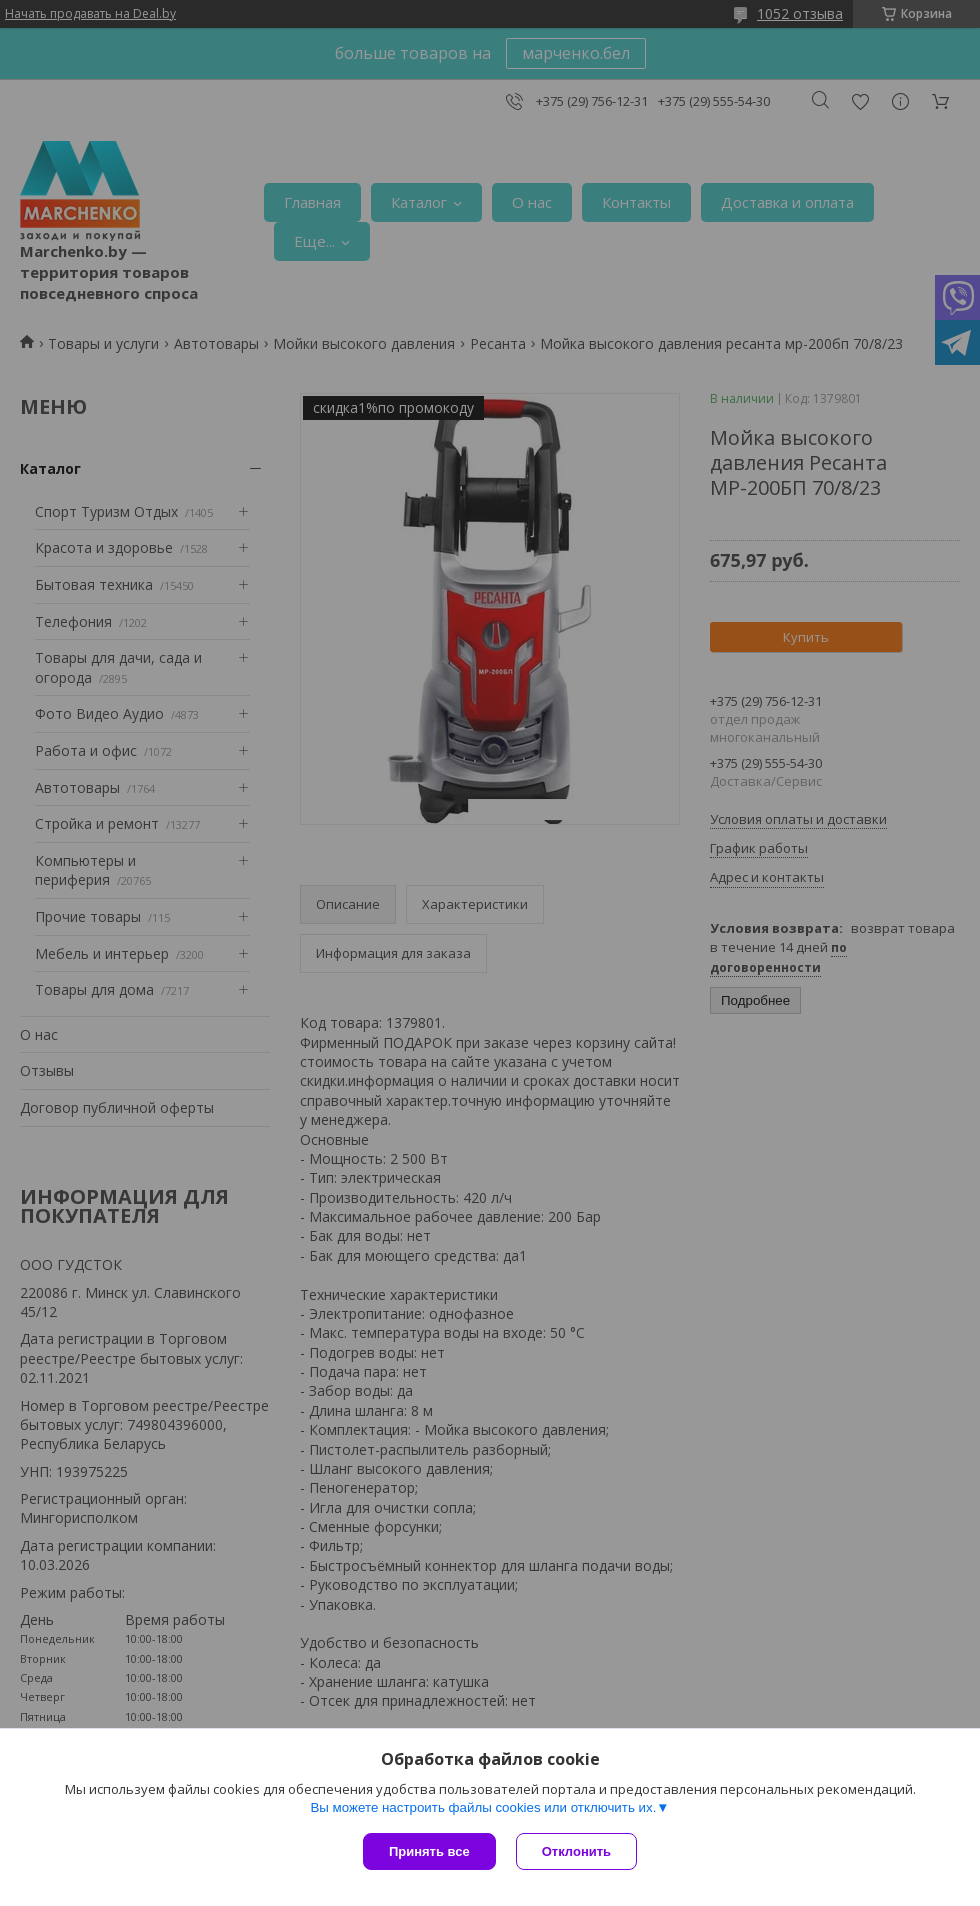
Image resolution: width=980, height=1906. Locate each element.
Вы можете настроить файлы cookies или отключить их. (483, 1807)
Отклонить (576, 1851)
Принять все (429, 1851)
